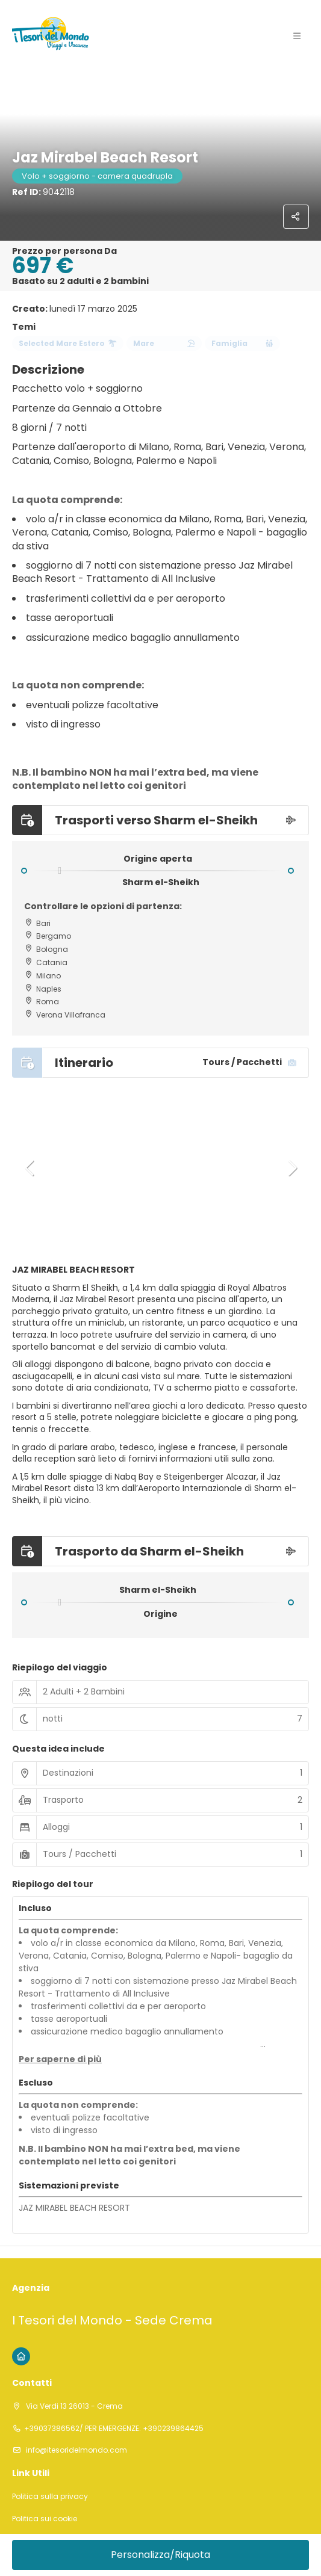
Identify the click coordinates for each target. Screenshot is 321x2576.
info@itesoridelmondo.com (75, 2450)
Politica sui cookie (44, 2519)
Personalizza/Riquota (160, 2555)
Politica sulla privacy (50, 2496)
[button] (30, 1168)
